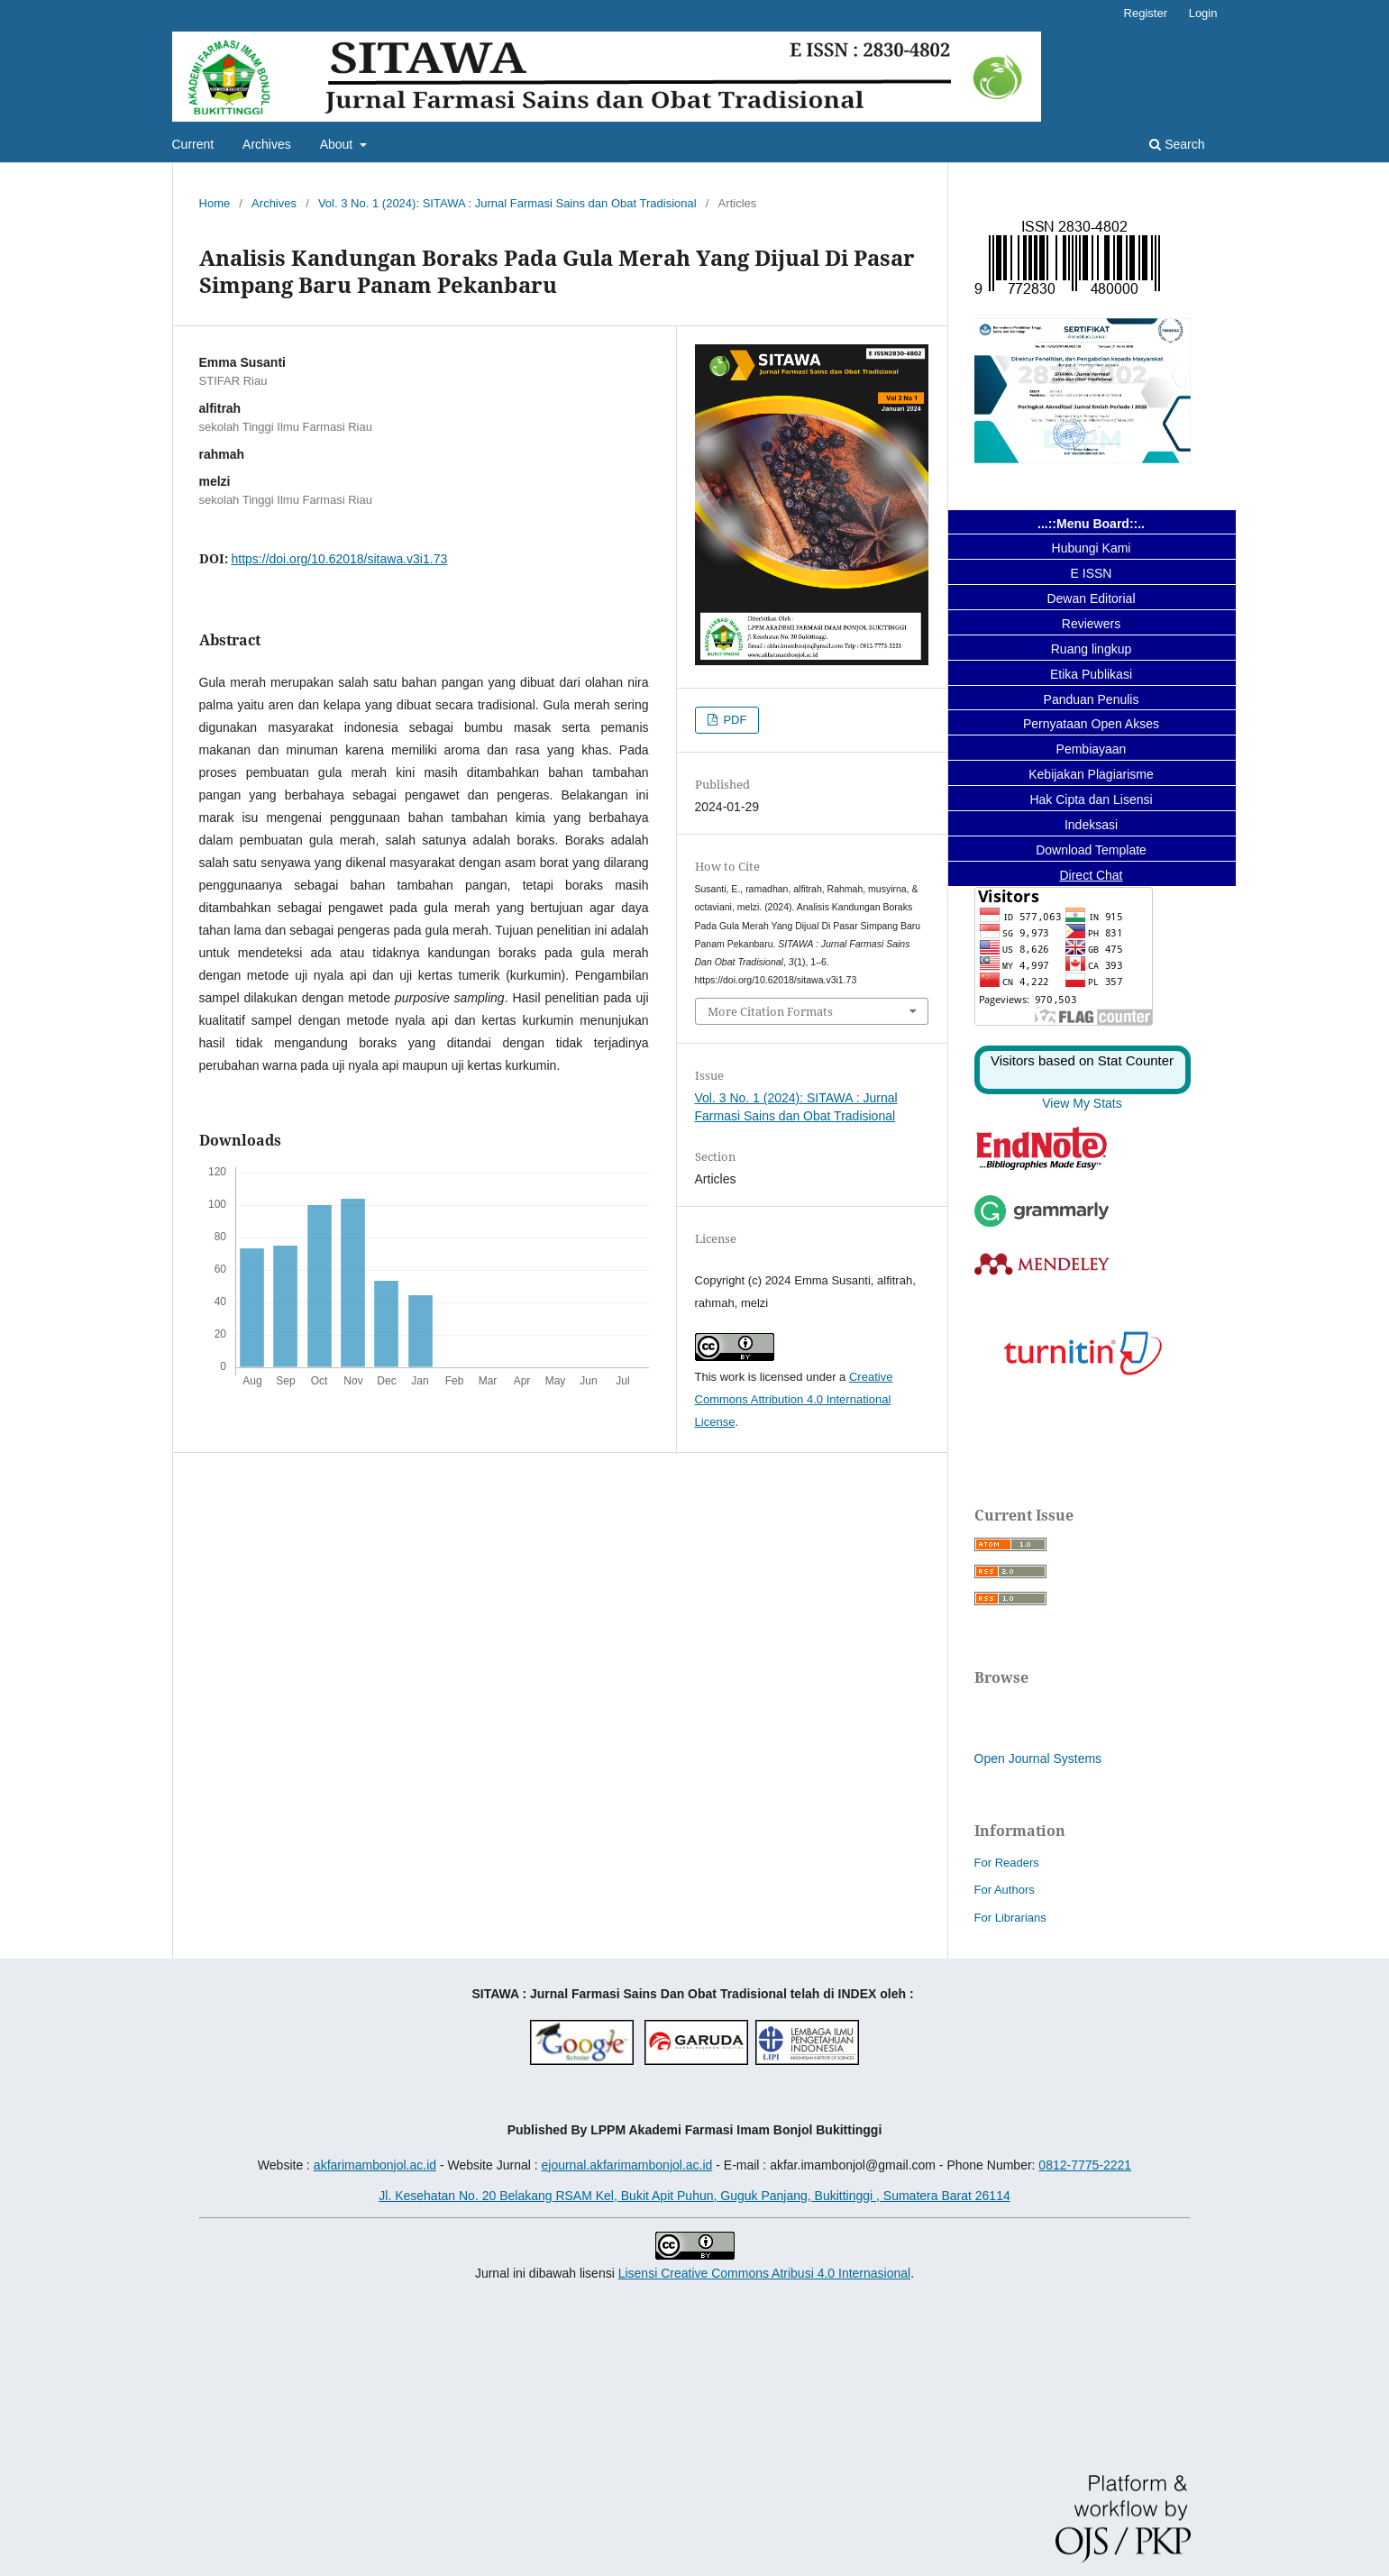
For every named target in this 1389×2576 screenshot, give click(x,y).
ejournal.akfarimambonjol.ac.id (626, 2165)
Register (1145, 13)
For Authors (1004, 1889)
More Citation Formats (770, 1011)
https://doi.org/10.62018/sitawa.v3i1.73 (340, 559)
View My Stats (1081, 1103)
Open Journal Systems (1038, 1758)
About (338, 144)
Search (1176, 144)
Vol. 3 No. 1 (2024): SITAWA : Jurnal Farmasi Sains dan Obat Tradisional (507, 203)
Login (1203, 13)
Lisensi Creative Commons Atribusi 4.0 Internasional (764, 2273)
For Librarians (1010, 1917)
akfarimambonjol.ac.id (375, 2165)
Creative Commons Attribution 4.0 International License (794, 1399)
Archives (266, 144)
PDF (733, 719)
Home (215, 203)
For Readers (1006, 1862)
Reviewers (1091, 624)
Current (193, 144)
